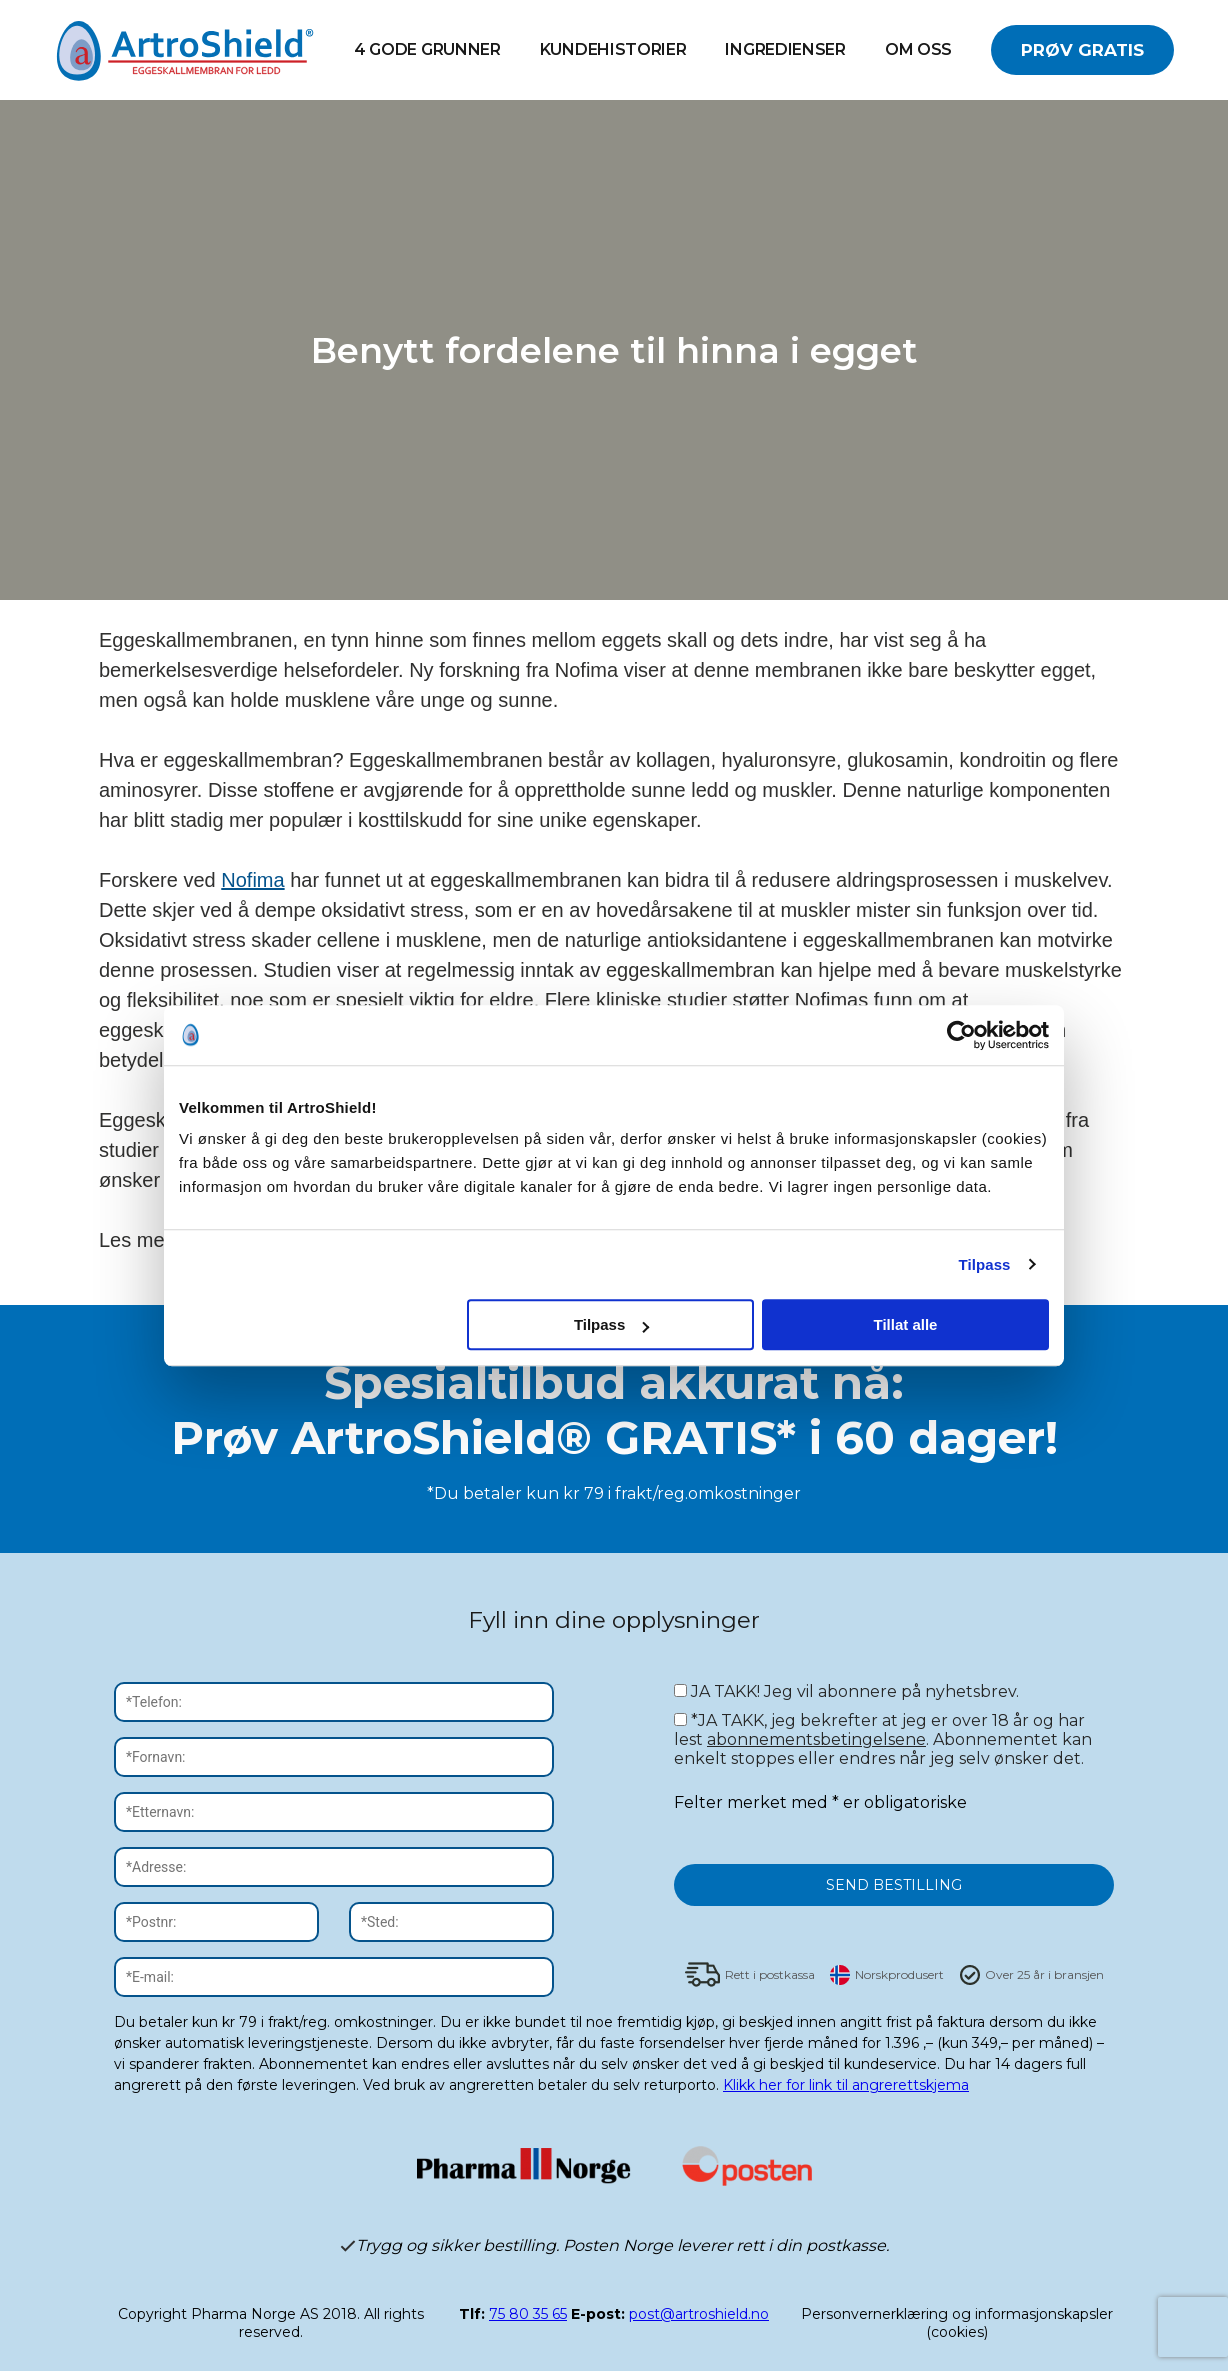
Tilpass (984, 1264)
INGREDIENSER (785, 49)
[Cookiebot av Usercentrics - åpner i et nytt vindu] (961, 1035)
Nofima (252, 880)
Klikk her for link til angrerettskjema (846, 2085)
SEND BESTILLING (894, 1885)
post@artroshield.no (699, 2314)
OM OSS (918, 49)
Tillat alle (905, 1324)
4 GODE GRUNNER (427, 49)
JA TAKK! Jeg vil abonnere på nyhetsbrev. (846, 1691)
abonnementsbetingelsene (816, 1739)
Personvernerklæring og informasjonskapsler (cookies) (957, 2323)
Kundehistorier (613, 49)
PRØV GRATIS (1082, 50)
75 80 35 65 (528, 2314)
